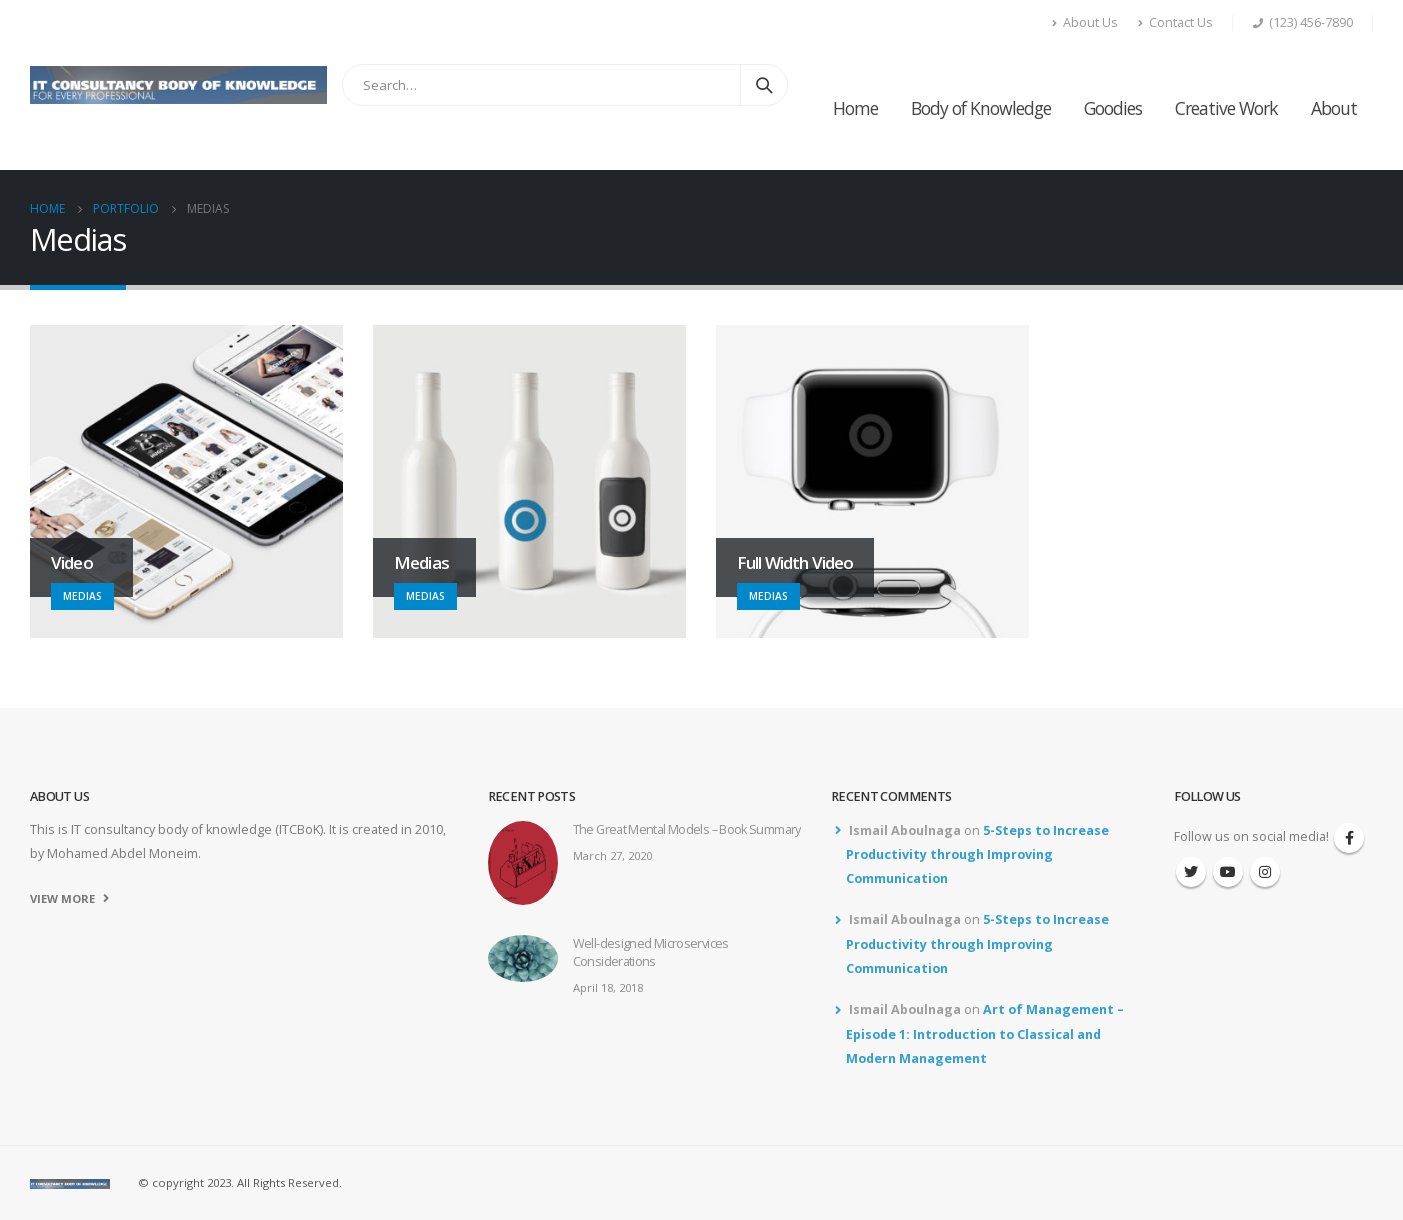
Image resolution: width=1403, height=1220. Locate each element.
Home (855, 108)
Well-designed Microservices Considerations (651, 952)
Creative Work (1226, 108)
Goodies (1113, 108)
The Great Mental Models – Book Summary (687, 829)
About (1334, 108)
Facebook (1349, 838)
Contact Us (1175, 22)
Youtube (1228, 872)
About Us (1085, 22)
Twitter (1191, 872)
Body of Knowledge (981, 108)
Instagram (1265, 872)
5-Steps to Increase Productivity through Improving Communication (977, 855)
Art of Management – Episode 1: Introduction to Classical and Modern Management (985, 1034)
